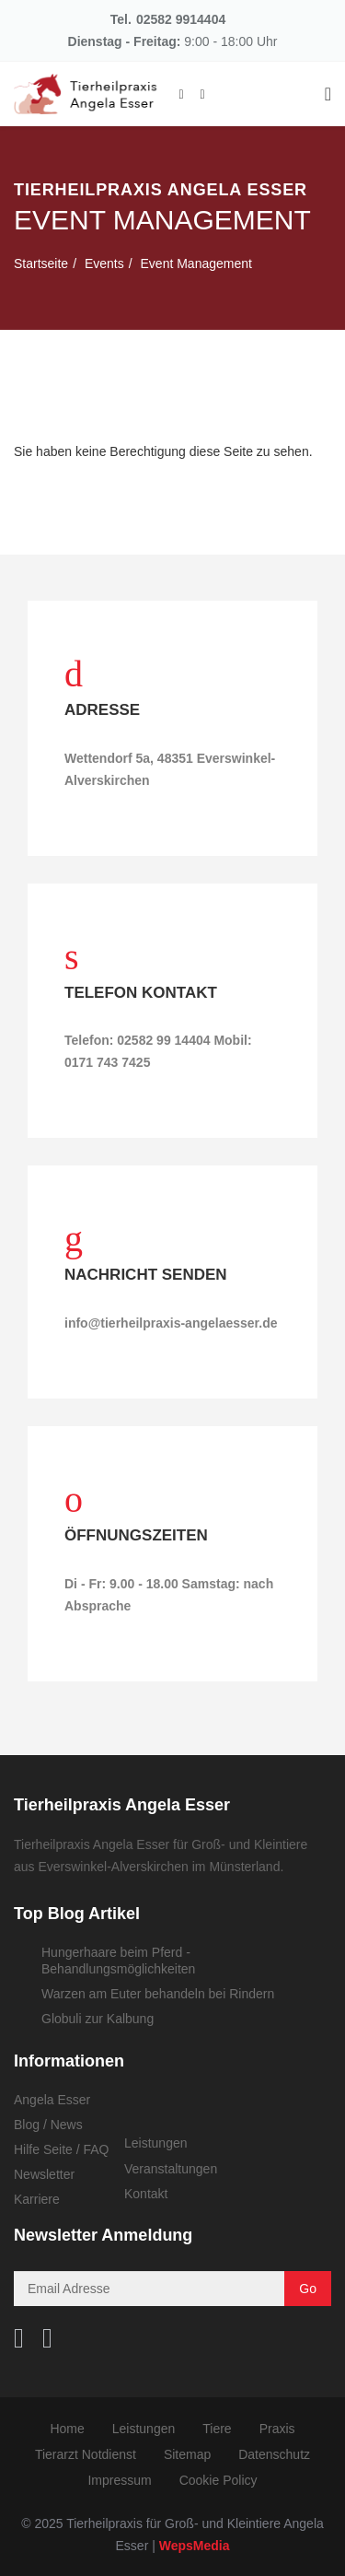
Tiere (216, 2429)
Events (104, 263)
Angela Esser (52, 2099)
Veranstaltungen (170, 2168)
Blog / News (48, 2124)
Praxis (277, 2429)
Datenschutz (274, 2455)
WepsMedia (194, 2545)
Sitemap (187, 2455)
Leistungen (156, 2143)
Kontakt (145, 2193)
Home (67, 2429)
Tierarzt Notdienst (85, 2455)
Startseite (41, 263)
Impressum (119, 2481)
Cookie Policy (218, 2481)
